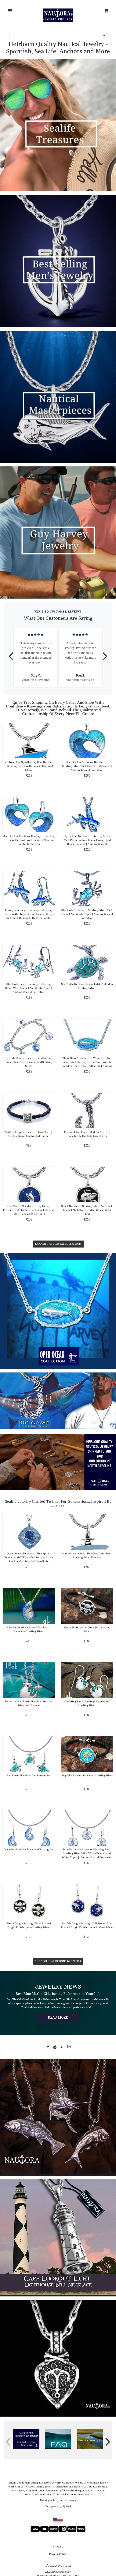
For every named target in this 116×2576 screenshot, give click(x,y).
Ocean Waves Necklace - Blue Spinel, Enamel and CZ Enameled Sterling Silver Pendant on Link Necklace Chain (28, 1557)
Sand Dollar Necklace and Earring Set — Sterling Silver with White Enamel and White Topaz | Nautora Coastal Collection (87, 1853)
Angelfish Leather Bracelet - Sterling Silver (87, 1775)
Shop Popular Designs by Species (58, 1961)
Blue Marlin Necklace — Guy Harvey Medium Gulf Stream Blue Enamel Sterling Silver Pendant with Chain (28, 1210)
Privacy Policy (58, 2554)
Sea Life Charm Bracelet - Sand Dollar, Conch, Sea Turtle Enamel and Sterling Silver (28, 1062)
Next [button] (105, 653)
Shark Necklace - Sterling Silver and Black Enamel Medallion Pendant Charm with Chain (87, 1210)
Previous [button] (11, 653)
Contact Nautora (58, 2565)
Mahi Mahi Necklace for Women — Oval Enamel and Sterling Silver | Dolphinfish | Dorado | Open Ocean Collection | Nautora (86, 1062)
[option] (35, 657)
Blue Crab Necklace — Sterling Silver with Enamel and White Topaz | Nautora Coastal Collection (87, 914)
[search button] (104, 35)
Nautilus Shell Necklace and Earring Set (28, 1849)
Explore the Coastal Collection (58, 1243)
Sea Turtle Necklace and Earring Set (29, 1775)
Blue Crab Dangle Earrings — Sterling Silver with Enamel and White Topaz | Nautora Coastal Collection (28, 988)
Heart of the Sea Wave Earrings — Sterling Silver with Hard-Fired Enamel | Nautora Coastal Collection (29, 840)
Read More (63, 2018)
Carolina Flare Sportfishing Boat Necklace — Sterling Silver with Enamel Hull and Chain (28, 766)
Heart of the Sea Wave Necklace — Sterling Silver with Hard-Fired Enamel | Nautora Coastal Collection (87, 766)
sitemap (58, 2546)
